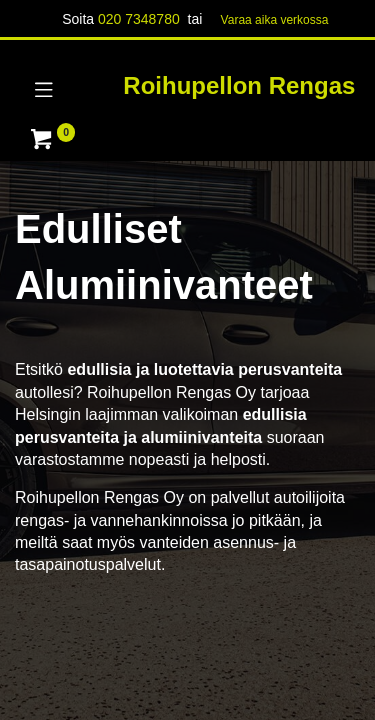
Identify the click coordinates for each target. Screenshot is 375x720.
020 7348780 (139, 19)
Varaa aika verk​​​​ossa (275, 20)
